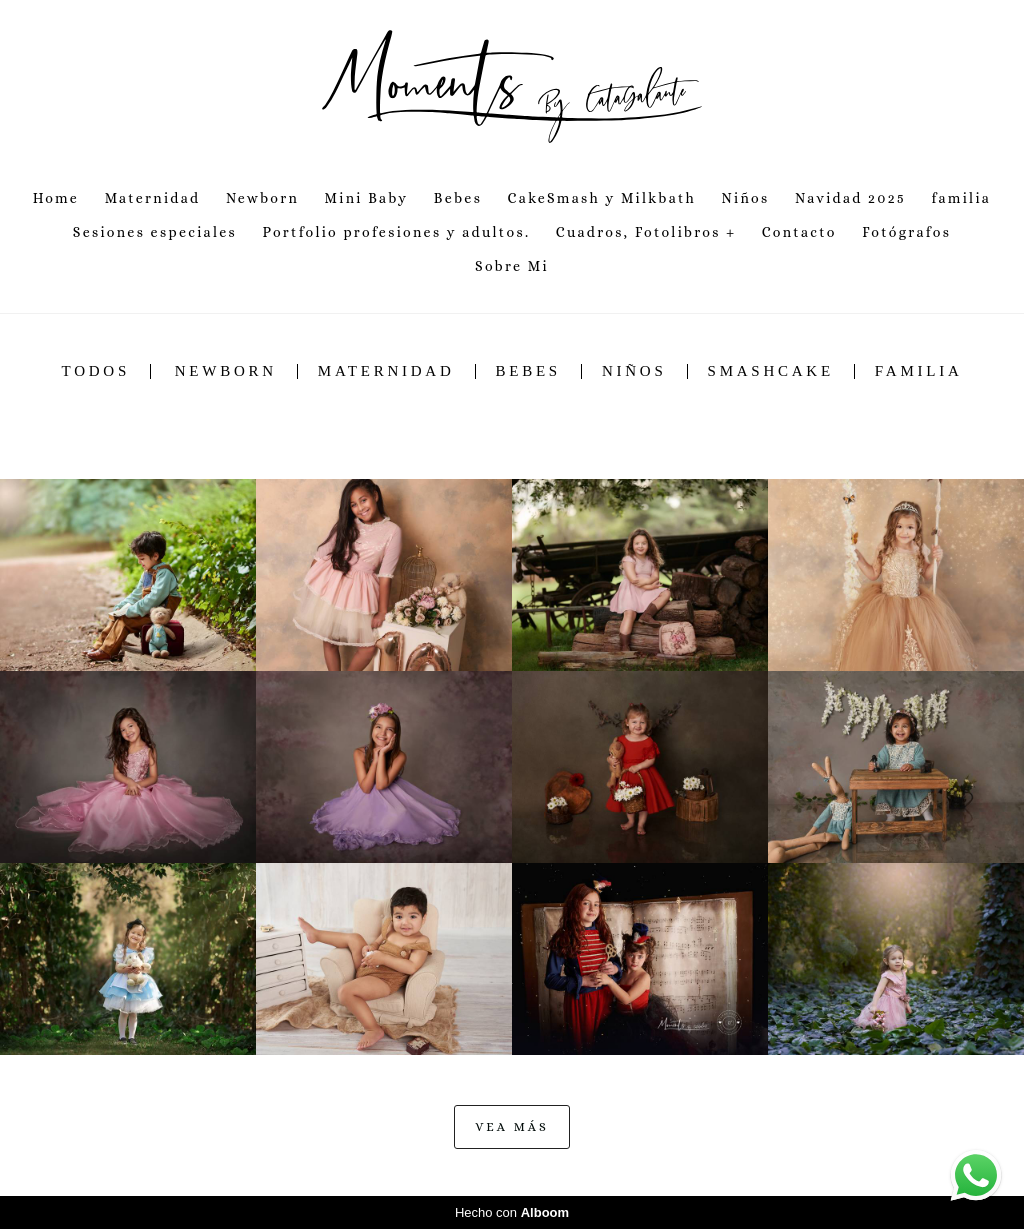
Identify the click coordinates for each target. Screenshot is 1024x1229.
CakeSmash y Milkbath (602, 198)
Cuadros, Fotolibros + (646, 232)
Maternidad (153, 198)
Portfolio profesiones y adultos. (396, 232)
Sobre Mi (512, 266)
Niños (746, 198)
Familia (919, 371)
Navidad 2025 (850, 198)
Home (56, 198)
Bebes (458, 198)
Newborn (262, 198)
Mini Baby (367, 198)
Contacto (799, 232)
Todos (96, 371)
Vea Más (511, 1127)
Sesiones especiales (155, 232)
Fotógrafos (906, 232)
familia (961, 198)
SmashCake (771, 371)
